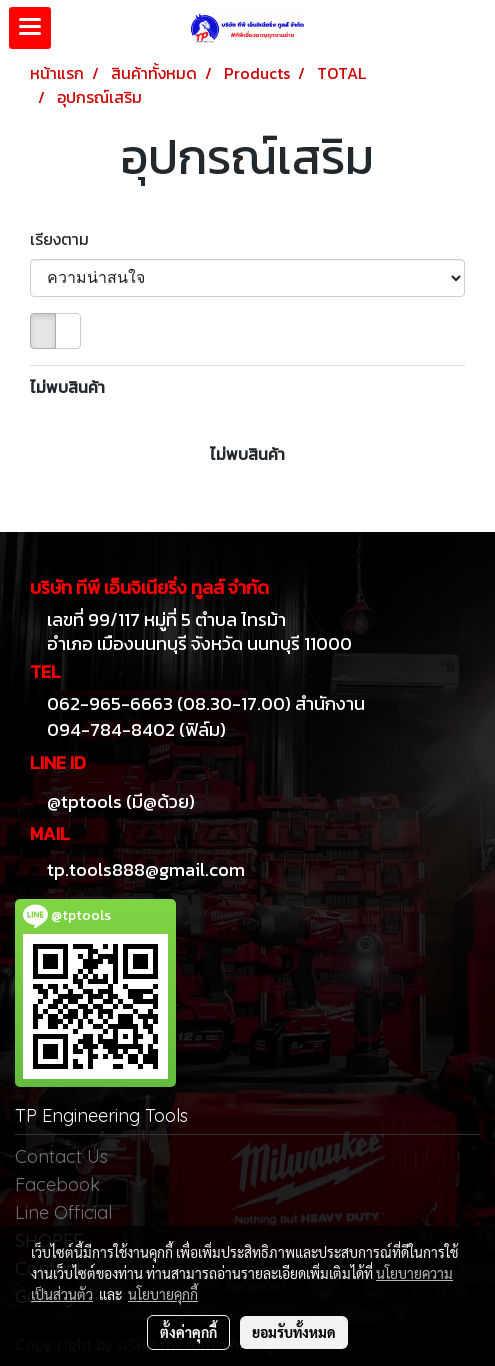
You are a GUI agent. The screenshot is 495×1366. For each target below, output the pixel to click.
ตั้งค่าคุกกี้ (188, 1332)
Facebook (57, 1184)
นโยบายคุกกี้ (163, 1294)
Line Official (63, 1212)
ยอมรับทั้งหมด (294, 1332)
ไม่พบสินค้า (67, 387)
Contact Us (61, 1156)
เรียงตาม (65, 239)
